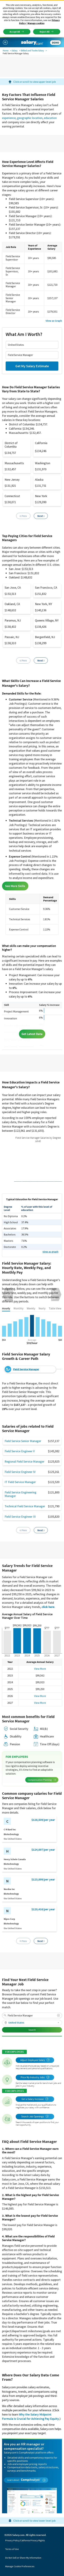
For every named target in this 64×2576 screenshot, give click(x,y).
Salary (14, 50)
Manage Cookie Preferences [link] (19, 2566)
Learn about (26, 2480)
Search (32, 2029)
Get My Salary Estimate (32, 366)
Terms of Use (12, 2549)
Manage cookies (36, 23)
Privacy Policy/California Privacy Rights (25, 2540)
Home (5, 50)
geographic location (29, 118)
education (50, 118)
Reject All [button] (44, 31)
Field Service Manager (26, 1369)
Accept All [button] (15, 31)
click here (48, 1607)
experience (9, 118)
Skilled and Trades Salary (32, 50)
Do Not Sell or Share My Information (23, 2557)
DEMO (55, 42)
